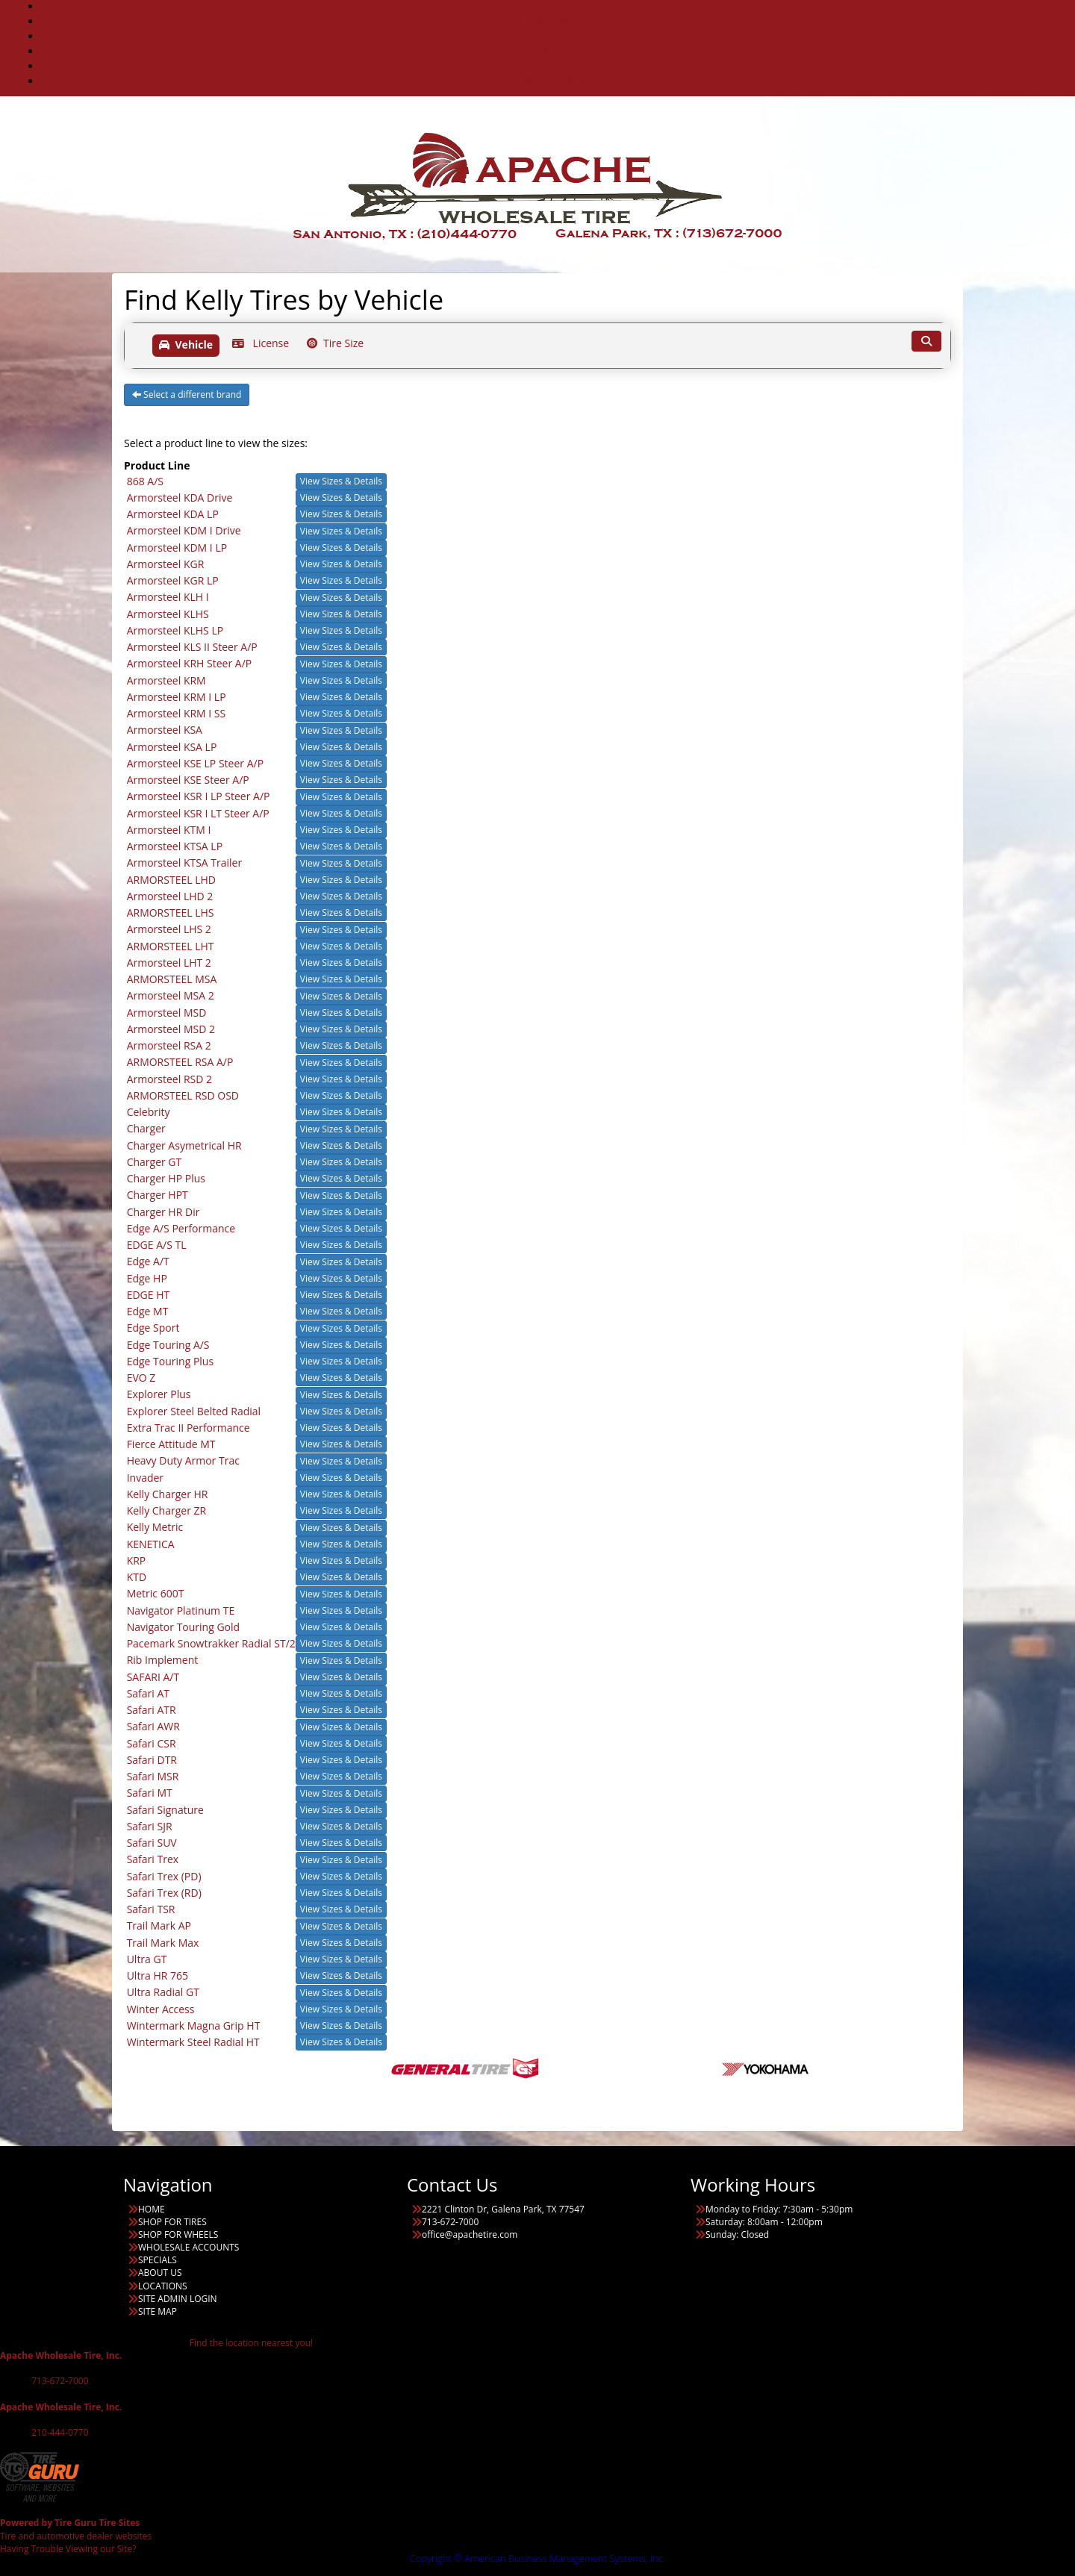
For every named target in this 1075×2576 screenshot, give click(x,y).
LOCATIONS (553, 81)
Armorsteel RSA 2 (169, 1045)
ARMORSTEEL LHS (170, 912)
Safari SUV (152, 1843)
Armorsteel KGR (166, 564)
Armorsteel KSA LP (172, 747)
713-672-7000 (59, 2380)
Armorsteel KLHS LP (175, 630)
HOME (151, 2209)
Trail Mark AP (159, 1925)
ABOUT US (552, 66)
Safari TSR (151, 1909)
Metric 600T (155, 1593)
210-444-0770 (59, 2432)
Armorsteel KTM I (169, 830)
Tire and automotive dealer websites (76, 2529)
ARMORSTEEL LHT (170, 946)
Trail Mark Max (163, 1943)
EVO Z (141, 1377)
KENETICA (151, 1544)
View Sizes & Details (341, 481)
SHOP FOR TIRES (172, 2221)
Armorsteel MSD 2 (171, 1029)
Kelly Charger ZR (167, 1510)
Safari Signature (165, 1810)
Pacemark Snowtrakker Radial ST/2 (211, 1643)
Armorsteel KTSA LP (174, 846)
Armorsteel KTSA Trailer (185, 862)
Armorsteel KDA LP (173, 514)
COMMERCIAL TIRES (552, 21)
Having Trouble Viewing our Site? (68, 2548)
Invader (145, 1478)
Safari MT (149, 1793)
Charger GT (154, 1162)
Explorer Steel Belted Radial (194, 1411)
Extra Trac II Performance (188, 1427)
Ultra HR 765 (157, 1975)
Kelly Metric (155, 1527)
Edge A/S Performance (181, 1228)
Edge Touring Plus (170, 1361)
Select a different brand (186, 394)
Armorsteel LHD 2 (170, 896)
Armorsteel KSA (164, 730)
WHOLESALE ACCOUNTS (552, 36)
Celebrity (148, 1112)
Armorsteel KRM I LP (176, 697)
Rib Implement (163, 1660)
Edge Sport (153, 1327)
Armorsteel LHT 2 (169, 962)
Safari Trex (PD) (164, 1876)
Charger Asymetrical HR (184, 1145)
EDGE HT (148, 1295)
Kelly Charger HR (167, 1494)
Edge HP (147, 1278)
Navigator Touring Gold (183, 1627)
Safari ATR (151, 1710)
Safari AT (148, 1693)
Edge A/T (148, 1261)
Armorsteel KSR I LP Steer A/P (198, 796)
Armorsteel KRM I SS (176, 713)
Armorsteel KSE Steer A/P (188, 780)
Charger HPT (157, 1195)
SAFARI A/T (153, 1677)
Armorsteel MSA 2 (170, 995)
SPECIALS (552, 51)
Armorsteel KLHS (168, 614)
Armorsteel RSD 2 (169, 1079)
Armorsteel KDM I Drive (184, 530)
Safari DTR (152, 1760)
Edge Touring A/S (168, 1345)
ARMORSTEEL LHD (171, 880)
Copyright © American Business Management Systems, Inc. (538, 2558)
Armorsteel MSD (167, 1012)
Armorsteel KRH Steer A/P (189, 663)
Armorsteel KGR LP (173, 580)
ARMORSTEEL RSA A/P (180, 1062)
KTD (136, 1577)
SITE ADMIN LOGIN (177, 2298)
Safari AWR (153, 1726)
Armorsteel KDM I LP (177, 547)
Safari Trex (152, 1859)
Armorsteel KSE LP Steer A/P (195, 763)
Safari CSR (151, 1743)
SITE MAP (157, 2311)
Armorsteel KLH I (168, 597)
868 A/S (145, 481)
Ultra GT (147, 1959)
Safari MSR (153, 1776)
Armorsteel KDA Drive (180, 497)
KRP (136, 1560)
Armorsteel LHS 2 (169, 929)
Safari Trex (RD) (164, 1893)
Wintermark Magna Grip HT (194, 2025)
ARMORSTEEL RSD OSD (183, 1095)
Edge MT (148, 1311)
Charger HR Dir (163, 1212)
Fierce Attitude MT (171, 1444)
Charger (146, 1128)
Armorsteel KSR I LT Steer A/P (198, 813)
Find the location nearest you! (251, 2342)
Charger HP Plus (166, 1178)
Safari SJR (149, 1826)
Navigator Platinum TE (181, 1610)
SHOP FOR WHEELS (178, 2234)
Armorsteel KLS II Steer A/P (192, 647)
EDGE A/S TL (157, 1245)
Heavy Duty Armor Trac (183, 1460)
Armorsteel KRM (166, 680)
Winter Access (161, 2009)
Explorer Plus (159, 1394)
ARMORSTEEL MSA (172, 979)
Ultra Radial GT (163, 1992)
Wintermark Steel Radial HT (193, 2042)
